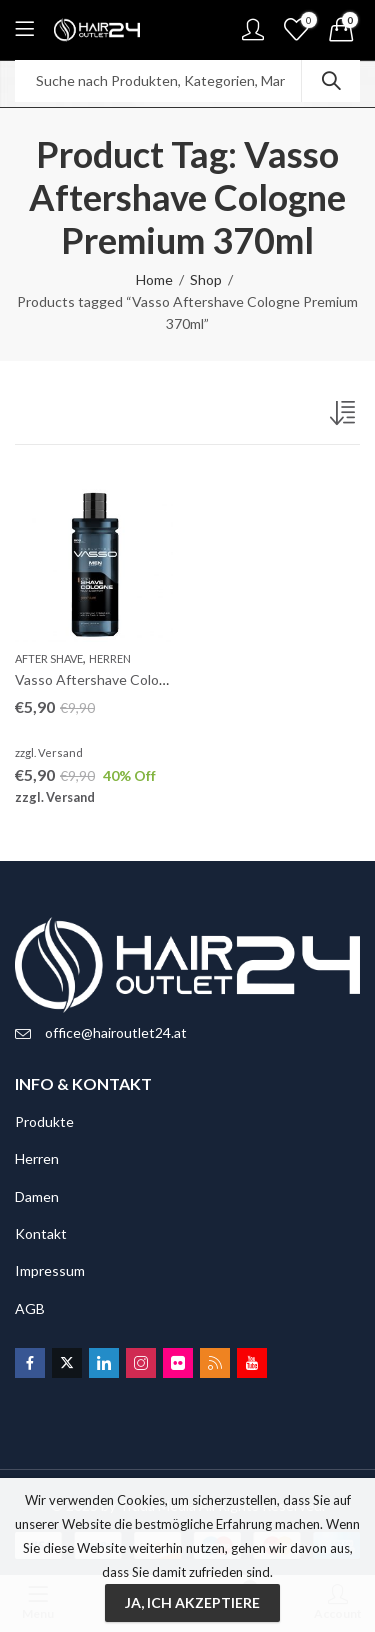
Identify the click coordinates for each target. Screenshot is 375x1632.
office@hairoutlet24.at (116, 1032)
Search (331, 81)
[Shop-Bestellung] (345, 417)
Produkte (44, 1121)
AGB (30, 1308)
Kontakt (41, 1233)
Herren (110, 658)
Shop (206, 279)
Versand (60, 752)
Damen (37, 1196)
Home (154, 279)
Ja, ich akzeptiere (192, 1602)
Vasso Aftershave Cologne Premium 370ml (148, 679)
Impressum (50, 1270)
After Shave (49, 658)
